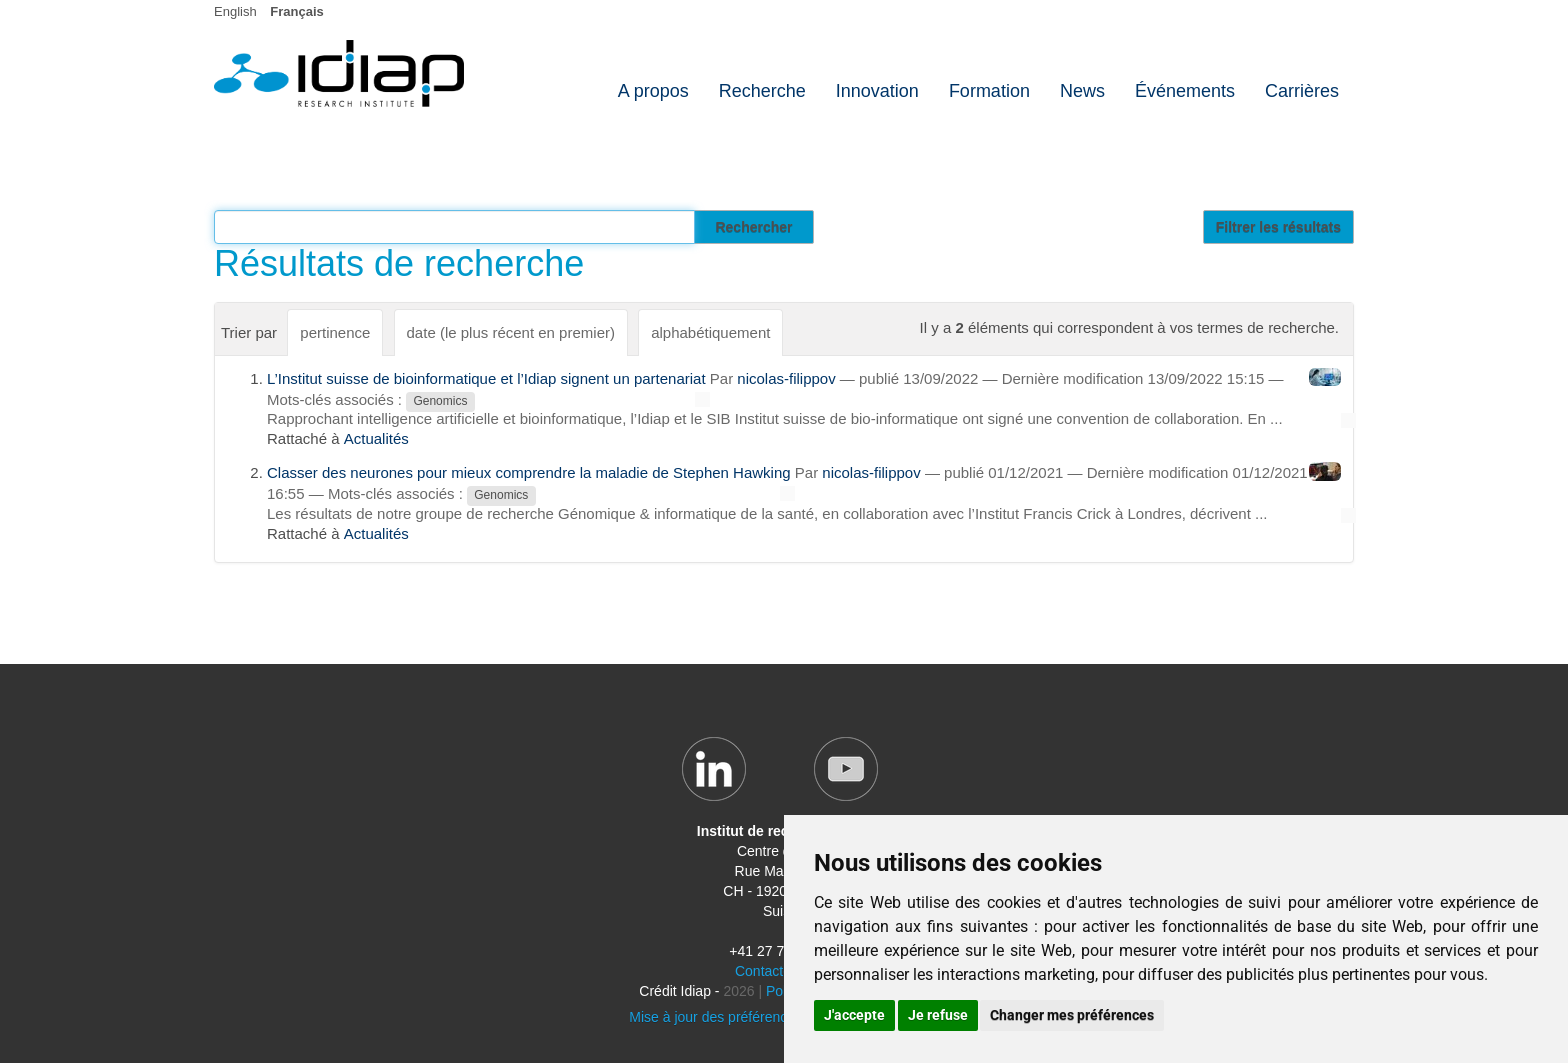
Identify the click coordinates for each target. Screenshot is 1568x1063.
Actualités (376, 438)
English (235, 11)
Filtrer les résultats (1278, 227)
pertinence (335, 332)
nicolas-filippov (786, 378)
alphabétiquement (710, 332)
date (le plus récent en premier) (511, 332)
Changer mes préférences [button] (1072, 1015)
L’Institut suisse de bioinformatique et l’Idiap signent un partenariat (486, 378)
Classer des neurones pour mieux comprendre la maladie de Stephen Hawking (529, 472)
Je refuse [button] (938, 1015)
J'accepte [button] (854, 1015)
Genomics (440, 401)
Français (296, 11)
